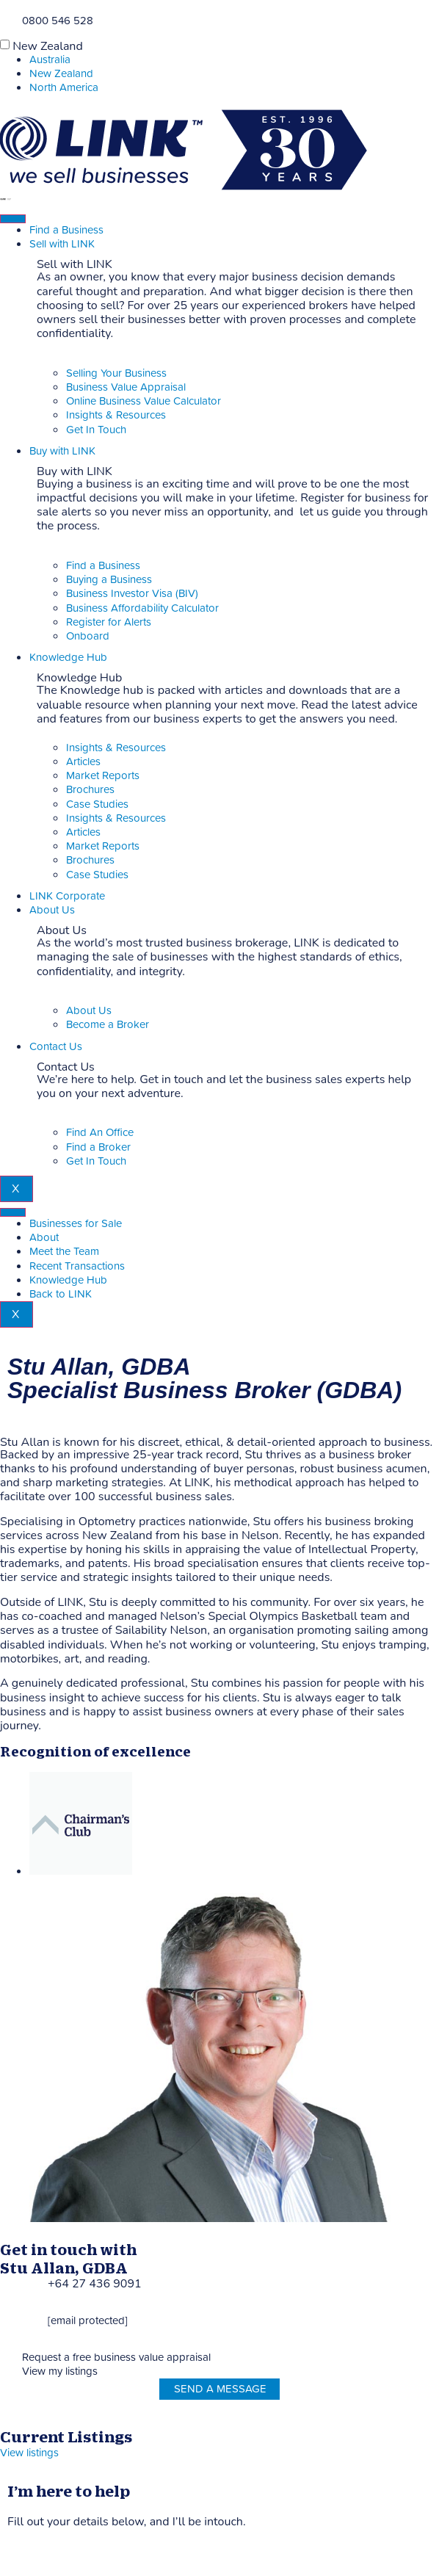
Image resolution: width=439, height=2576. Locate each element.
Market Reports (102, 775)
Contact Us (55, 1046)
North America (63, 87)
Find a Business (66, 230)
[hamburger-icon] (13, 218)
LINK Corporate (67, 896)
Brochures (90, 789)
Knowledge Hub (68, 657)
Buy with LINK (62, 451)
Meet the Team (64, 1251)
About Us (52, 910)
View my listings (60, 2371)
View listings (29, 2453)
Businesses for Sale (75, 1223)
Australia (49, 59)
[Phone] (5, 19)
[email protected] (88, 2320)
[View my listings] (5, 2370)
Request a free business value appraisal (116, 2357)
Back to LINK (60, 1294)
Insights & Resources (116, 747)
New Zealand (47, 46)
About (44, 1237)
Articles (83, 761)
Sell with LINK (62, 244)
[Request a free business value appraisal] (5, 2356)
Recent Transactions (77, 1266)
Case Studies (97, 804)
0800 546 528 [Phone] (57, 20)
